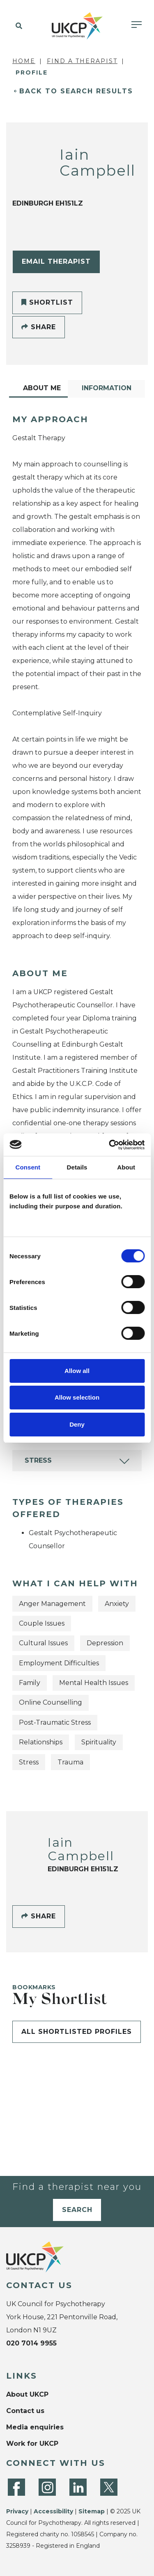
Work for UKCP (32, 2443)
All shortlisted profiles (76, 2031)
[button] (17, 26)
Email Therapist (56, 261)
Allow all (77, 1370)
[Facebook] (16, 2487)
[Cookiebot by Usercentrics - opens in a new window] (110, 1145)
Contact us (25, 2411)
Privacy (17, 2511)
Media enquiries (35, 2427)
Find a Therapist (82, 61)
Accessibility (53, 2511)
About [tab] (126, 1167)
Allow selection (77, 1397)
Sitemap (91, 2511)
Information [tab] (106, 388)
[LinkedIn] (78, 2487)
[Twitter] (108, 2487)
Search (77, 2210)
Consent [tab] (27, 1167)
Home (23, 61)
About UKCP (27, 2394)
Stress (38, 1460)
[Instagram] (47, 2487)
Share (38, 327)
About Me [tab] (42, 388)
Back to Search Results (76, 91)
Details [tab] (77, 1167)
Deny (77, 1424)
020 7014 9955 (31, 2343)
